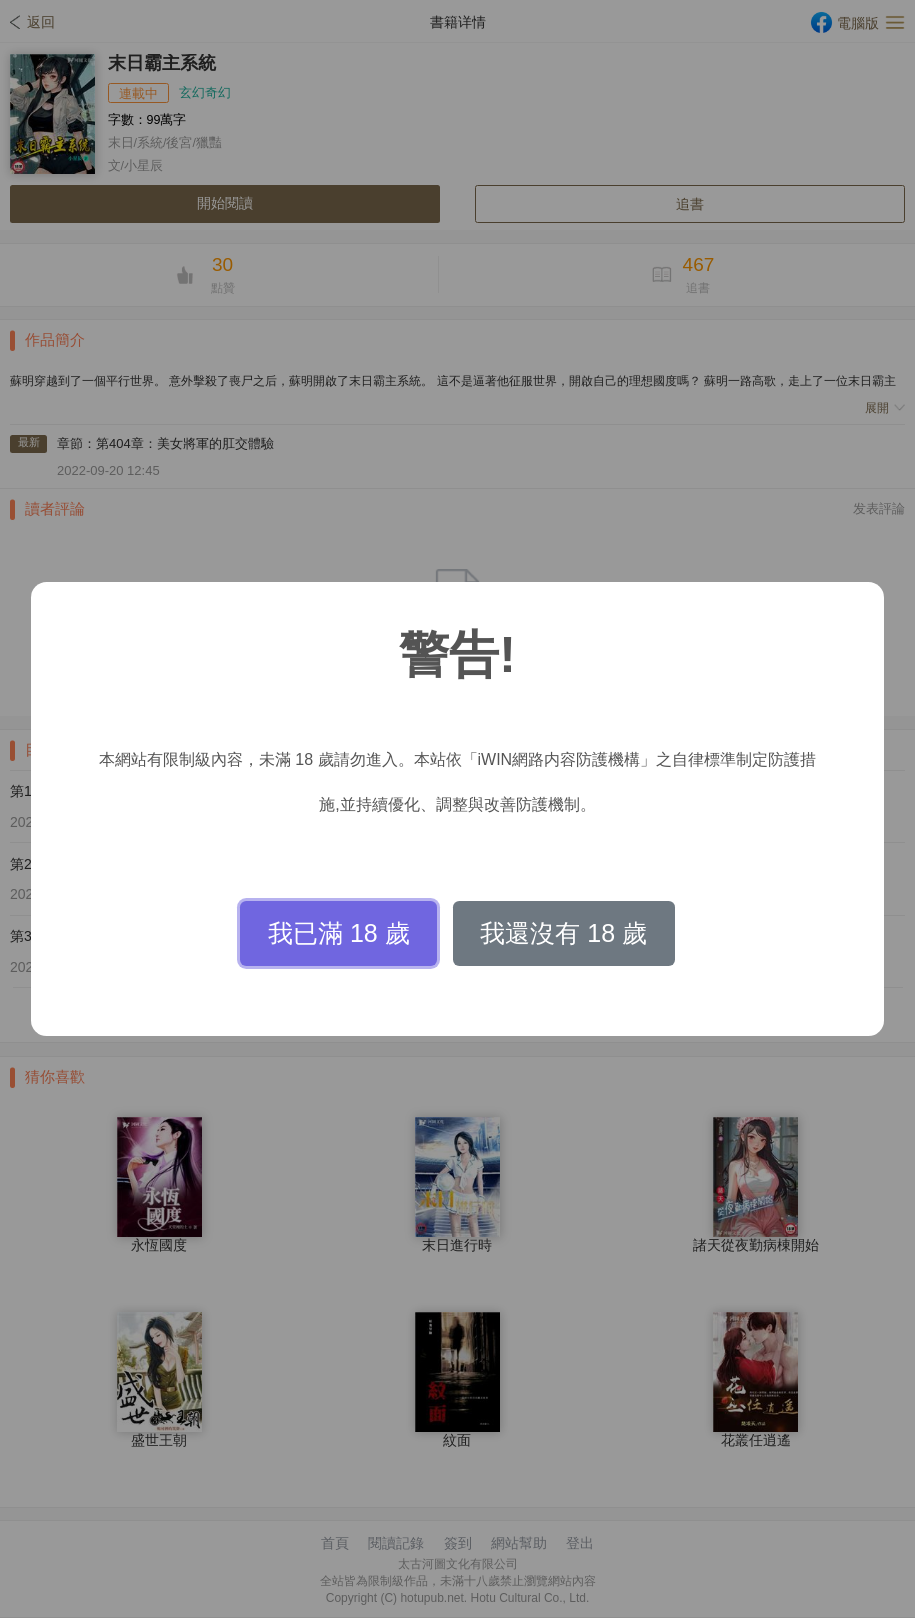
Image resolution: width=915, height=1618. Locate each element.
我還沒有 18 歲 (563, 933)
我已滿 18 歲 (339, 933)
